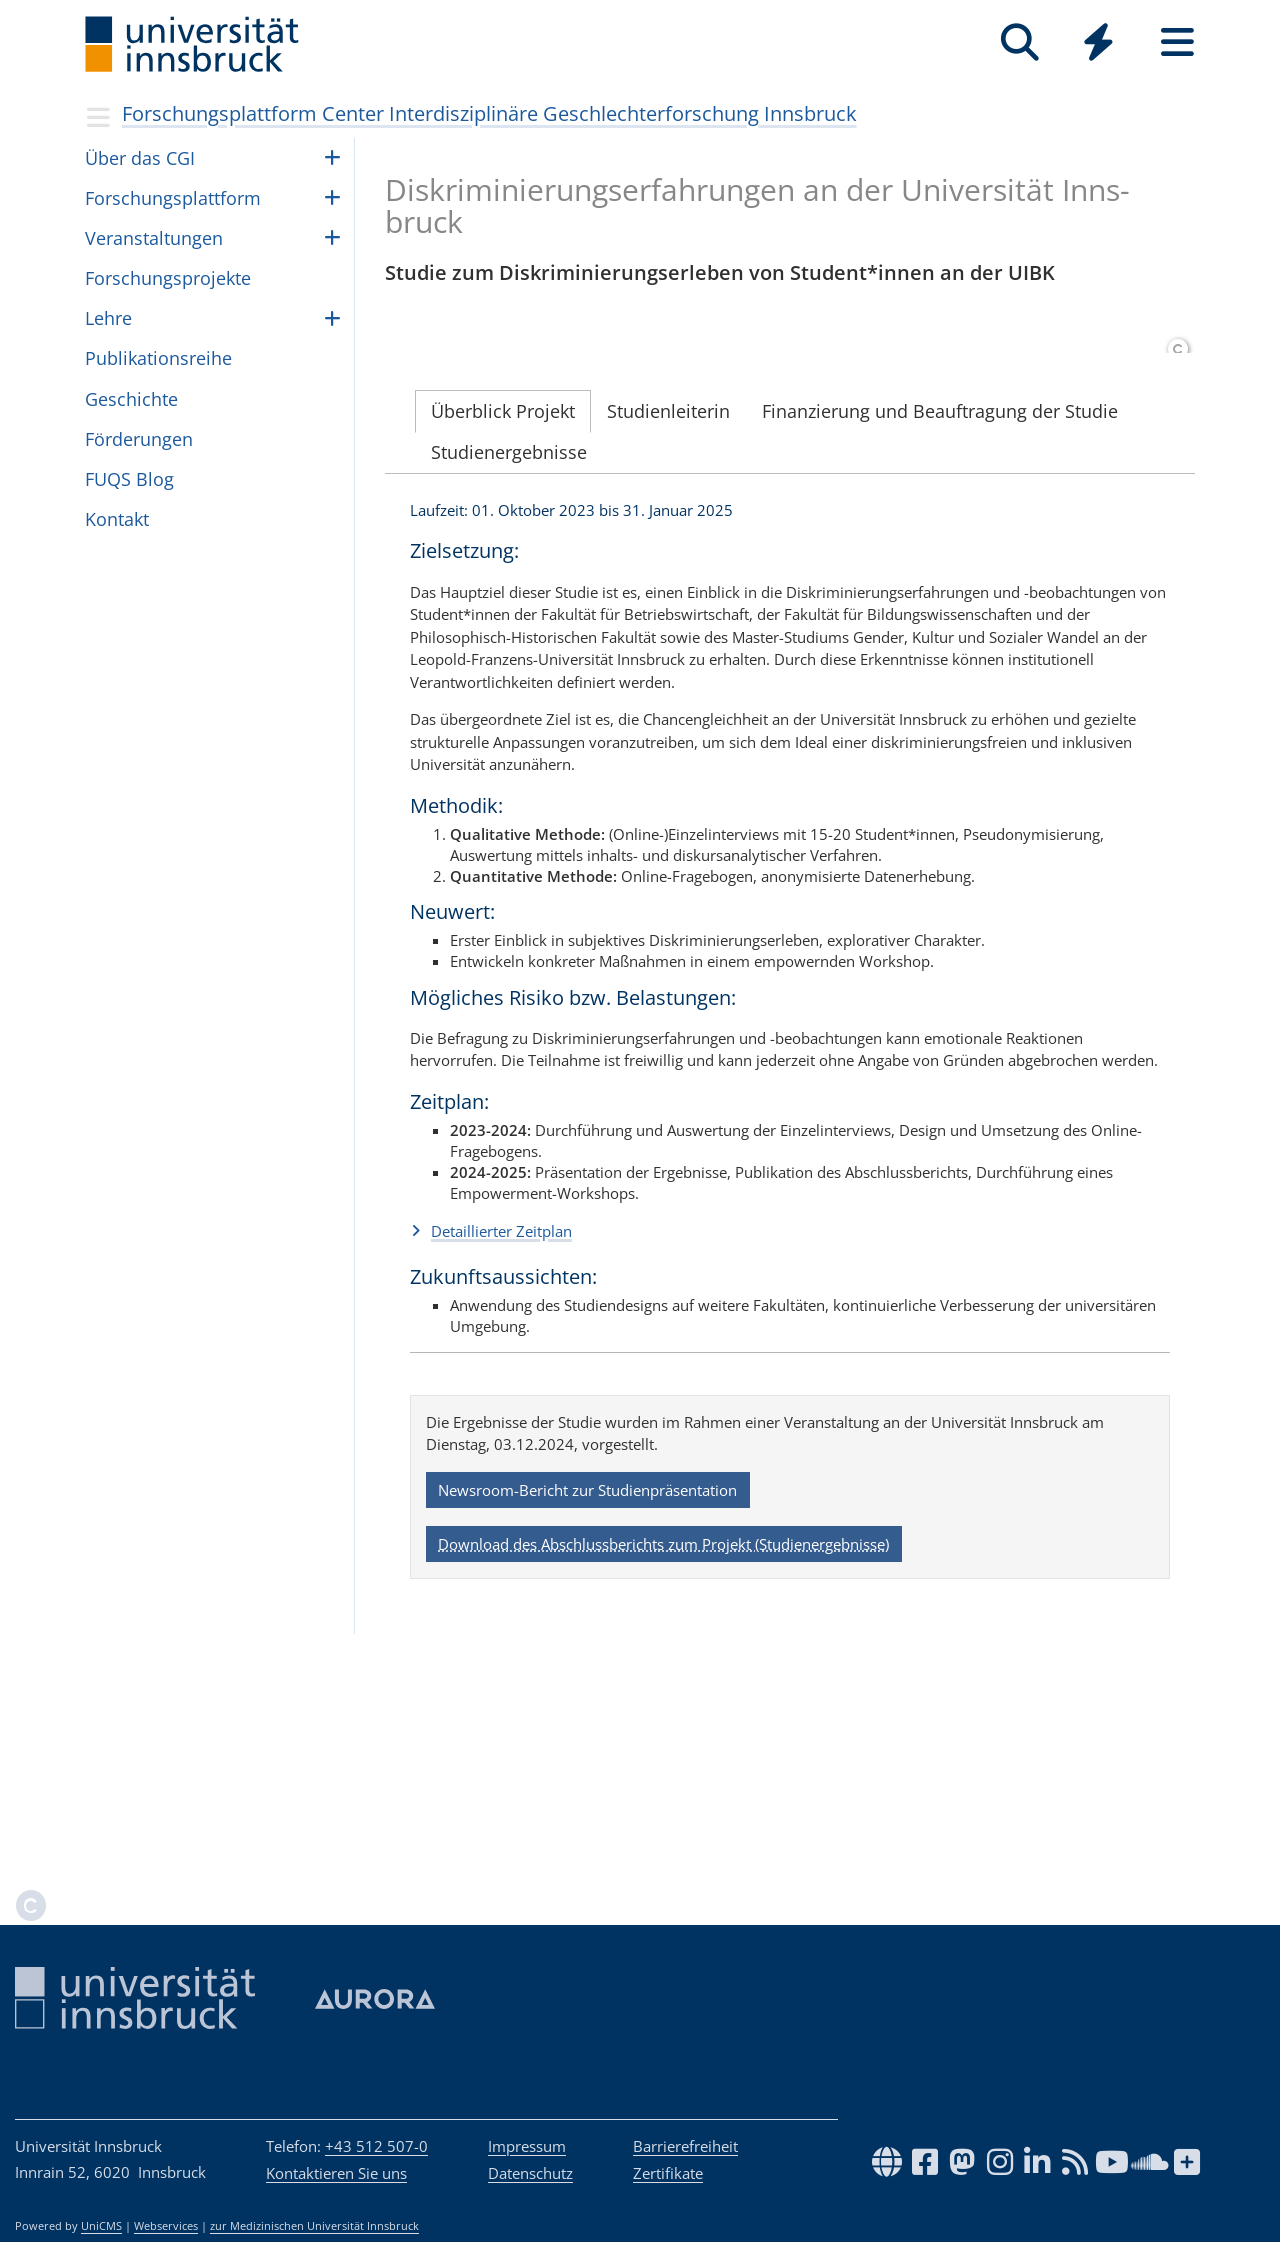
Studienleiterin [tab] (668, 621)
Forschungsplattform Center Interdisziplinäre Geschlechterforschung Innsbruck (489, 113)
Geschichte (131, 399)
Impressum (527, 2146)
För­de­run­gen (139, 439)
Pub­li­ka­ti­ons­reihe (158, 358)
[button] (790, 1441)
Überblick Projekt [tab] (503, 621)
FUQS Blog (129, 479)
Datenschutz (530, 2173)
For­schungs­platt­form (173, 198)
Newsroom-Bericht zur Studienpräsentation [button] (587, 1700)
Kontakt (117, 519)
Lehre (108, 318)
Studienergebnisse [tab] (509, 662)
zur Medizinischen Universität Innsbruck (314, 2226)
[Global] (1098, 44)
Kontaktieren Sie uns (336, 2173)
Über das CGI (140, 158)
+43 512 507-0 (376, 2146)
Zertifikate (668, 2173)
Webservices (166, 2226)
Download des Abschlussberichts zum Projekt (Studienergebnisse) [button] (663, 1754)
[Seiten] (1177, 42)
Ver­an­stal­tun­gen (154, 238)
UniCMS (101, 2226)
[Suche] (1019, 42)
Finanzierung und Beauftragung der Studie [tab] (940, 621)
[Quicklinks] (1098, 42)
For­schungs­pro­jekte (168, 278)
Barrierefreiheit (685, 2146)
